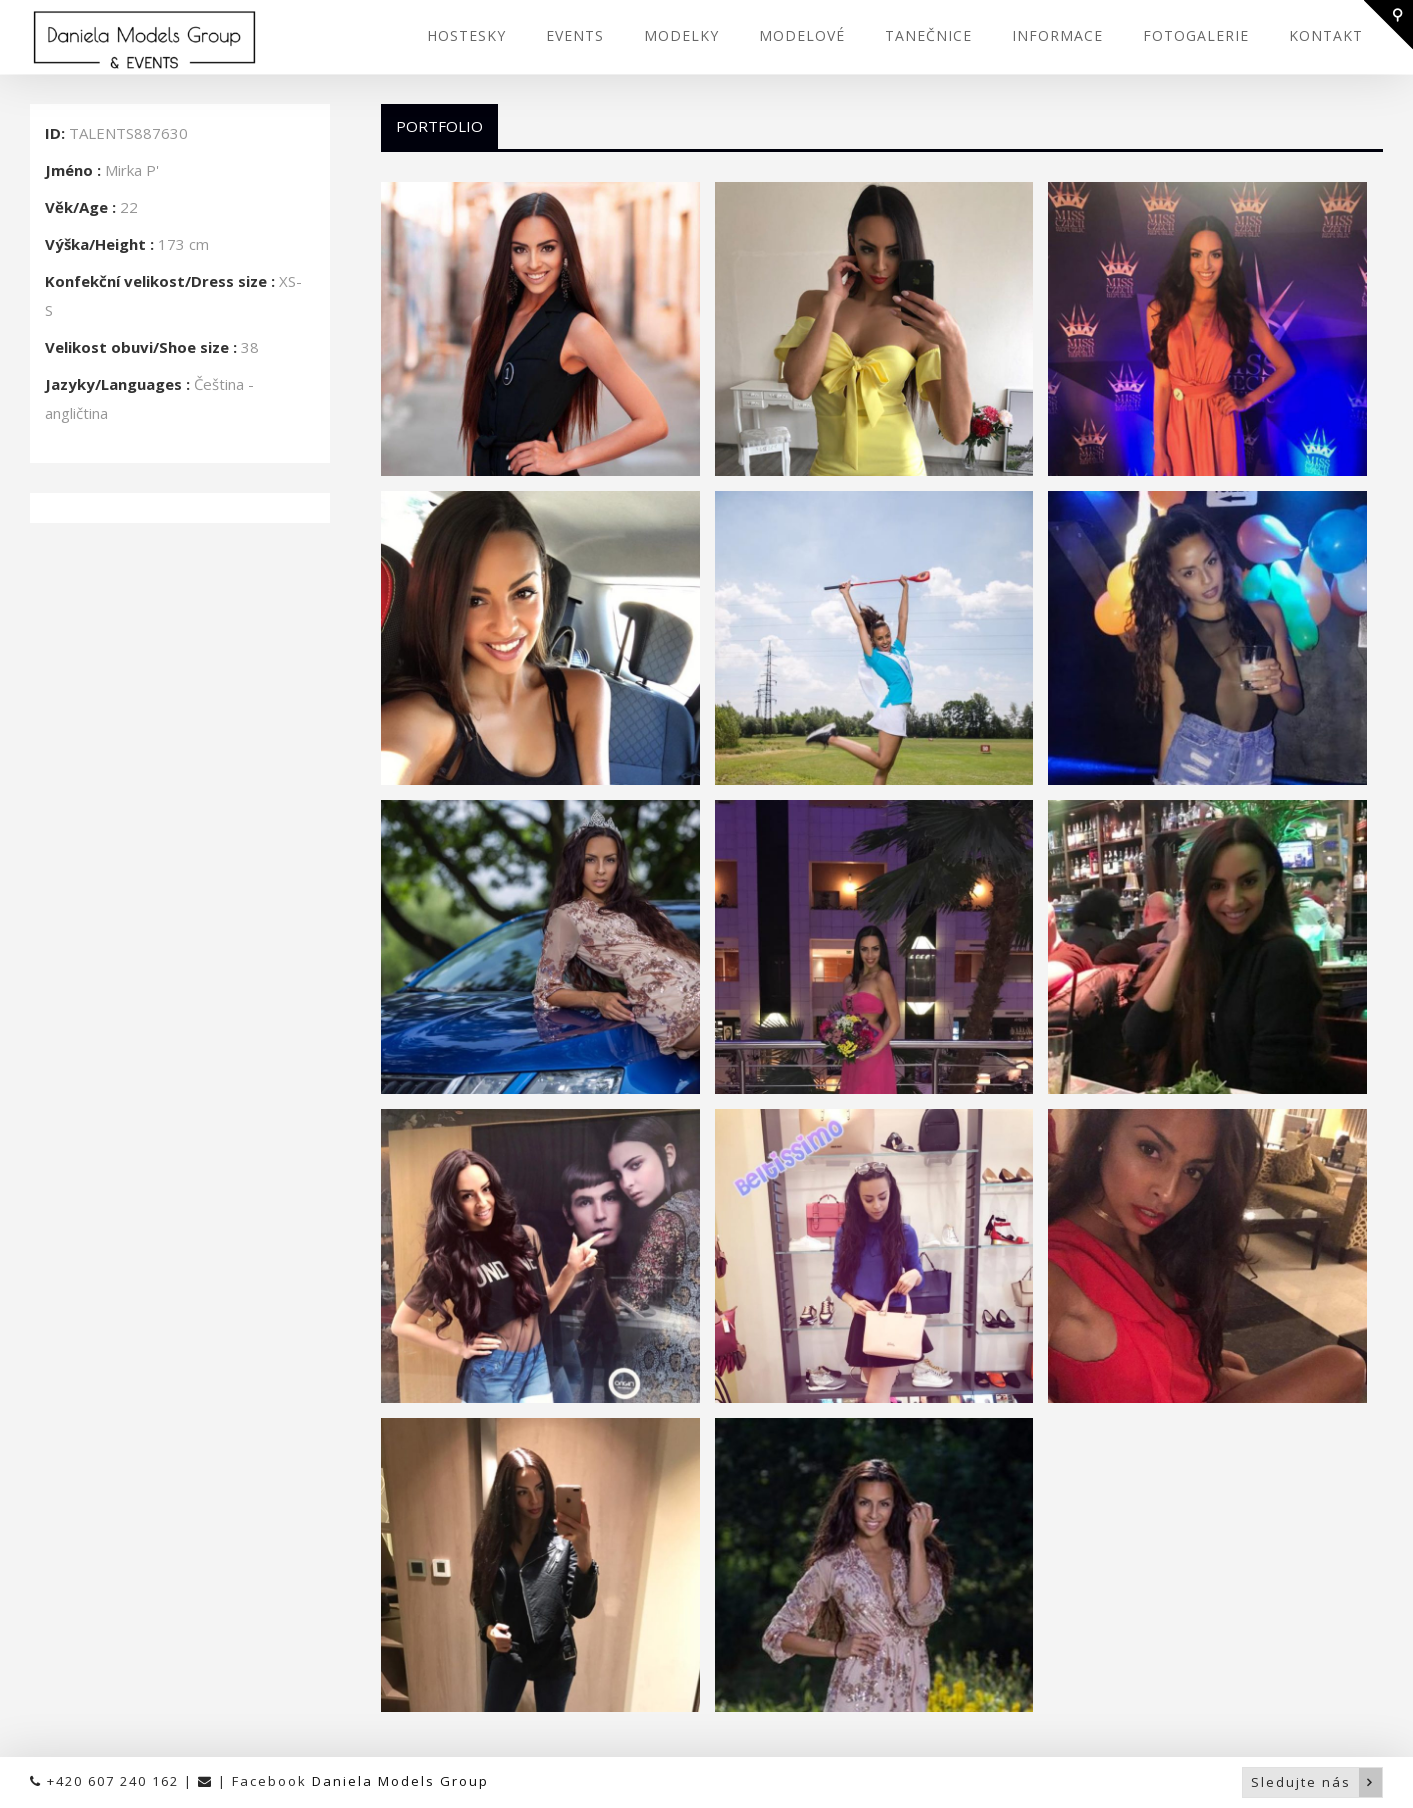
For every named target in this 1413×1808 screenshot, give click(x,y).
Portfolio (439, 126)
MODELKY (681, 35)
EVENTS (575, 35)
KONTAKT (1326, 35)
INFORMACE (1057, 35)
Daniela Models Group (400, 1781)
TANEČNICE (928, 35)
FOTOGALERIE (1196, 35)
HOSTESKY (466, 35)
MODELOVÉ (802, 35)
